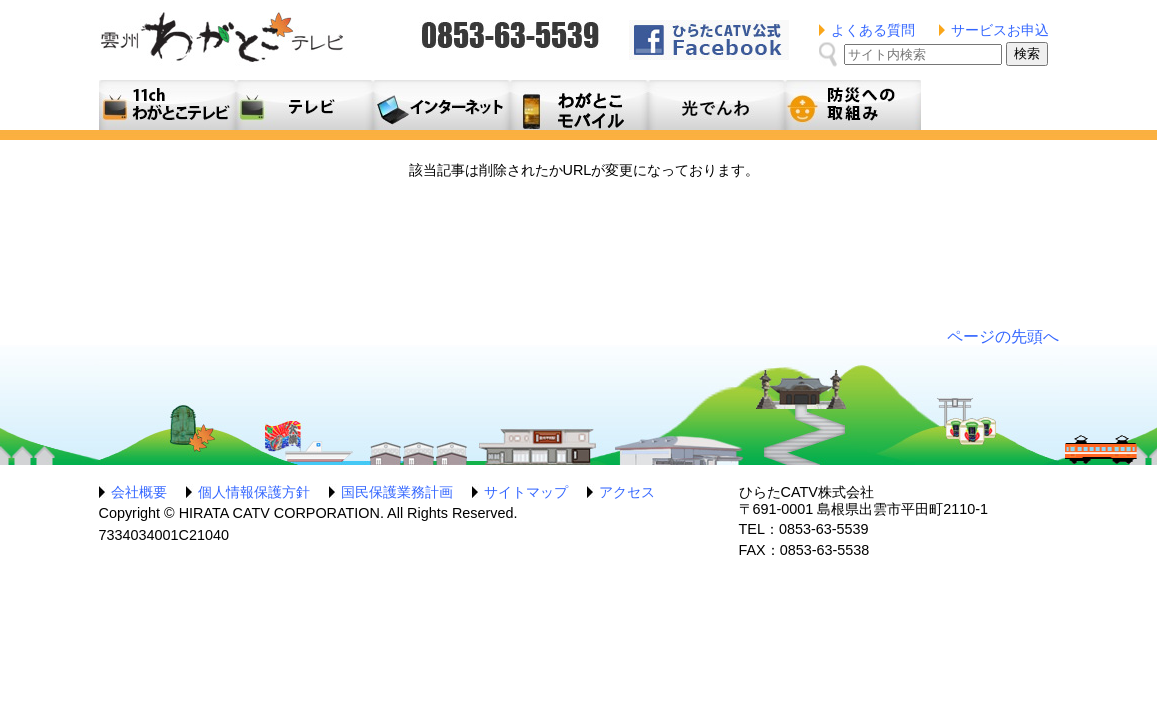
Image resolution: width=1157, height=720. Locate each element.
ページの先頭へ (1003, 336)
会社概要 (139, 492)
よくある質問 (873, 30)
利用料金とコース (441, 105)
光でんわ (715, 105)
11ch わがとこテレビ (167, 105)
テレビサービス (304, 105)
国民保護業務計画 (397, 492)
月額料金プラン (578, 105)
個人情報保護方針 (254, 492)
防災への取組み (852, 105)
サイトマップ (526, 492)
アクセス (627, 492)
